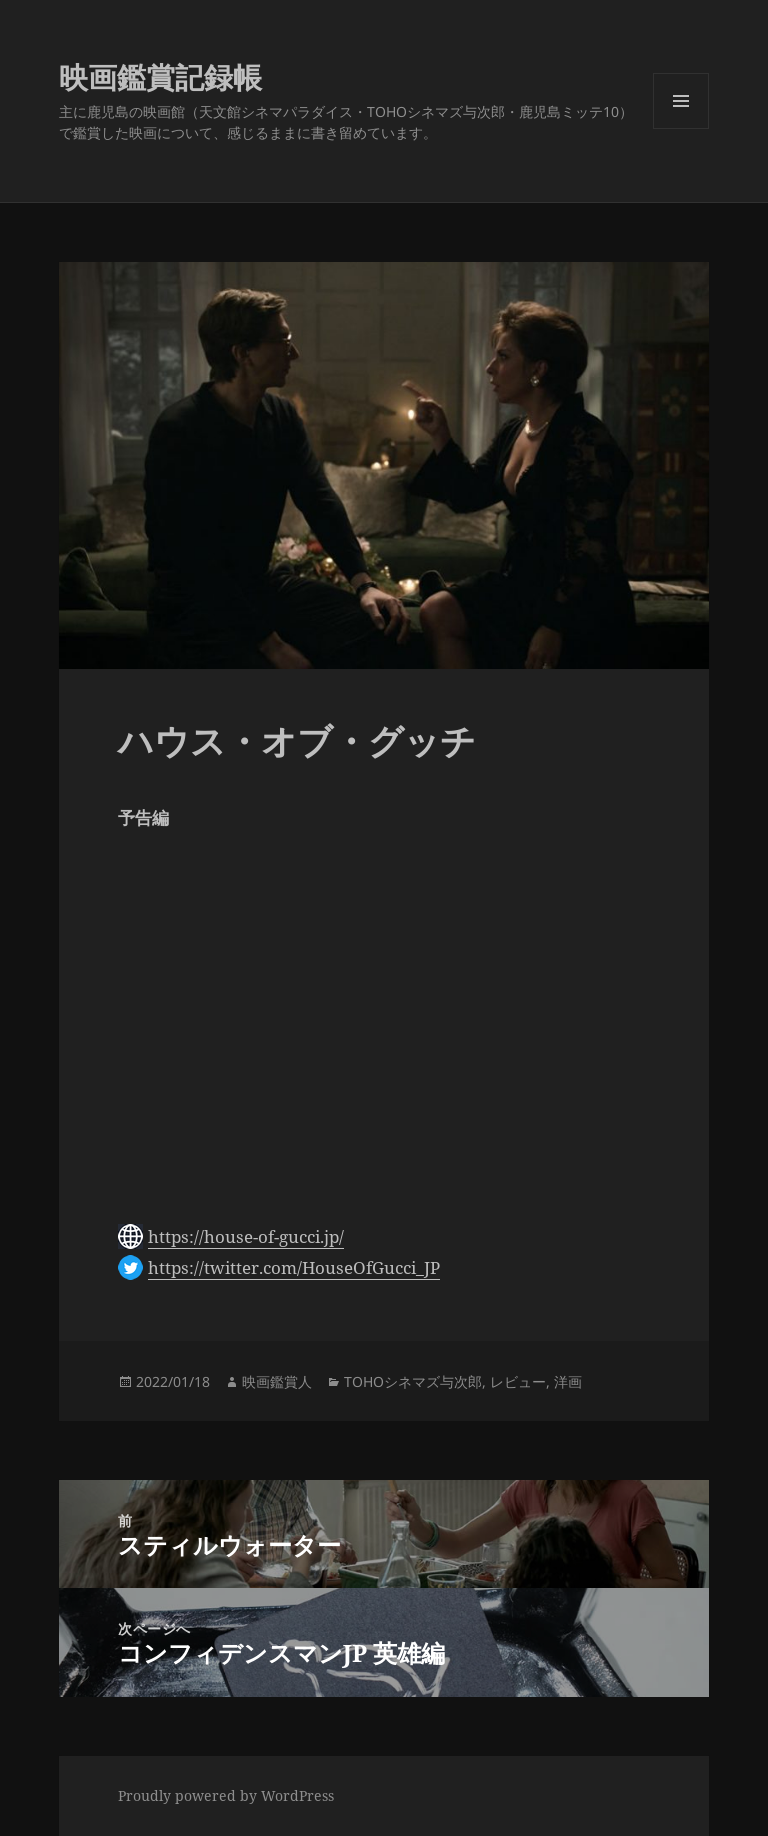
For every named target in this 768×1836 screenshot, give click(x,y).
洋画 (568, 1381)
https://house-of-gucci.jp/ (246, 1236)
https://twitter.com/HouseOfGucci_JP (294, 1267)
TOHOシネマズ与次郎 (413, 1381)
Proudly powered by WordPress (226, 1795)
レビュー (518, 1381)
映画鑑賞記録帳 (160, 76)
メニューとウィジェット (681, 128)
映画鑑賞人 (277, 1381)
